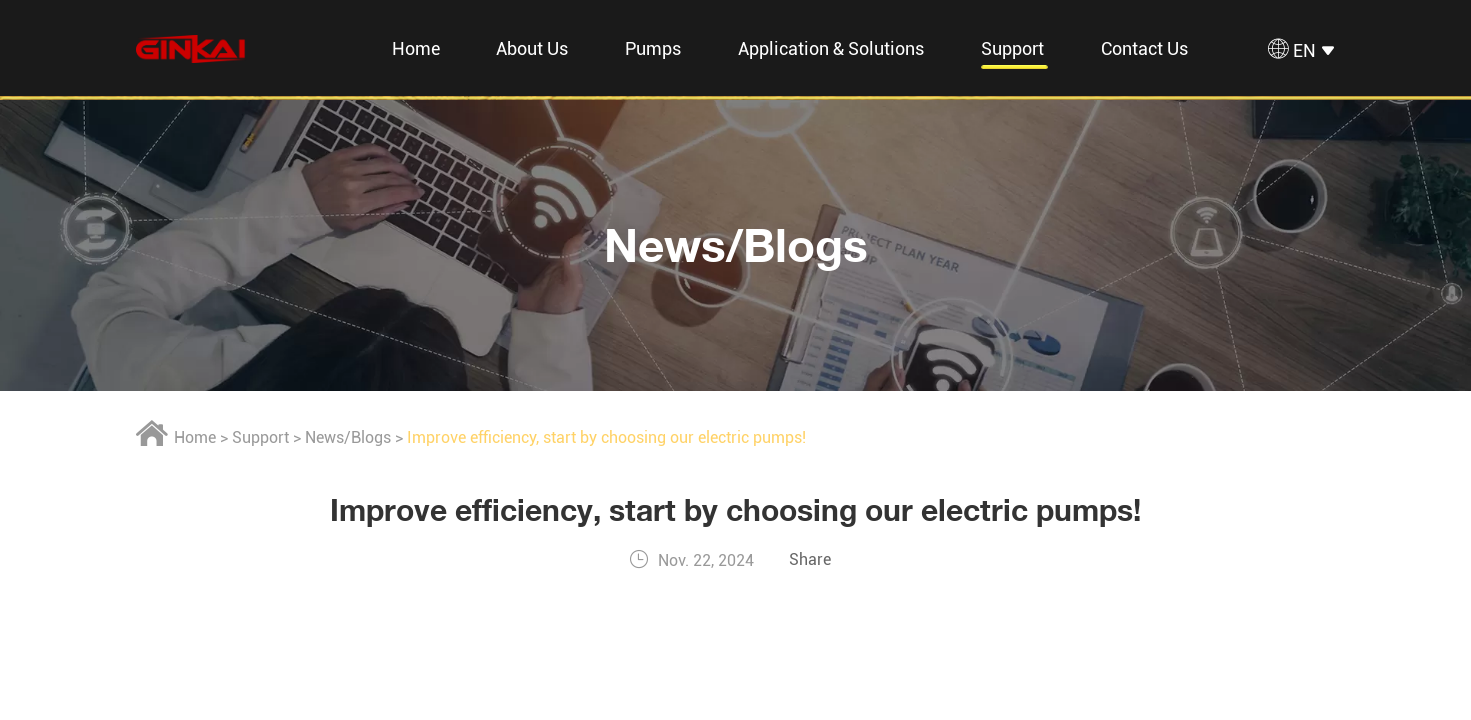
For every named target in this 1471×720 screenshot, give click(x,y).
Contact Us (1144, 48)
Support (1012, 48)
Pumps (653, 48)
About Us (532, 48)
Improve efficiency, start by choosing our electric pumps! (606, 437)
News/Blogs (736, 244)
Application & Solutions (831, 48)
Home (416, 48)
